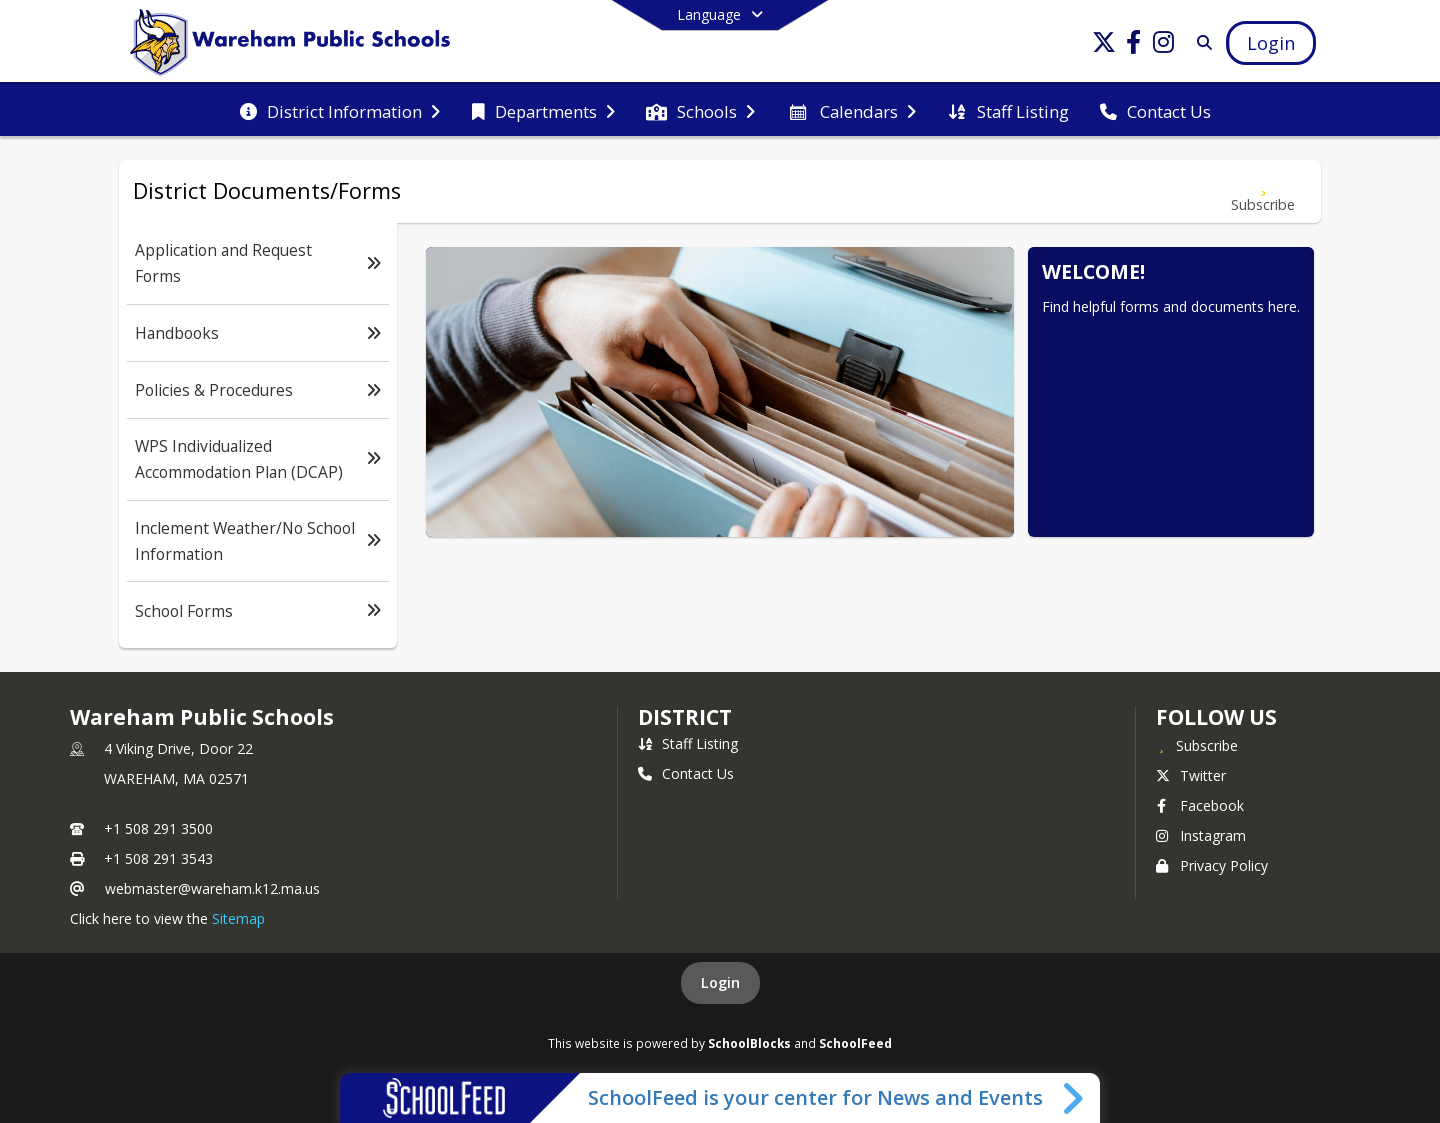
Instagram (1201, 835)
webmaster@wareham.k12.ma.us (212, 888)
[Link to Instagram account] (1164, 45)
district (685, 717)
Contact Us (686, 773)
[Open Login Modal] (1271, 43)
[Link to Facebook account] (1134, 45)
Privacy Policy (1212, 865)
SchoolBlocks (749, 1043)
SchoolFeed (855, 1043)
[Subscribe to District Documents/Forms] (1263, 191)
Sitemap (238, 918)
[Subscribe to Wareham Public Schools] (1197, 745)
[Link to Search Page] (1200, 42)
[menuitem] (340, 110)
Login (720, 982)
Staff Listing (688, 743)
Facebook (1200, 805)
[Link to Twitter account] (1104, 45)
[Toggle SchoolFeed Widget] (1074, 1098)
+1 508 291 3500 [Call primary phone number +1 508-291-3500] (158, 828)
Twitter (1191, 775)
